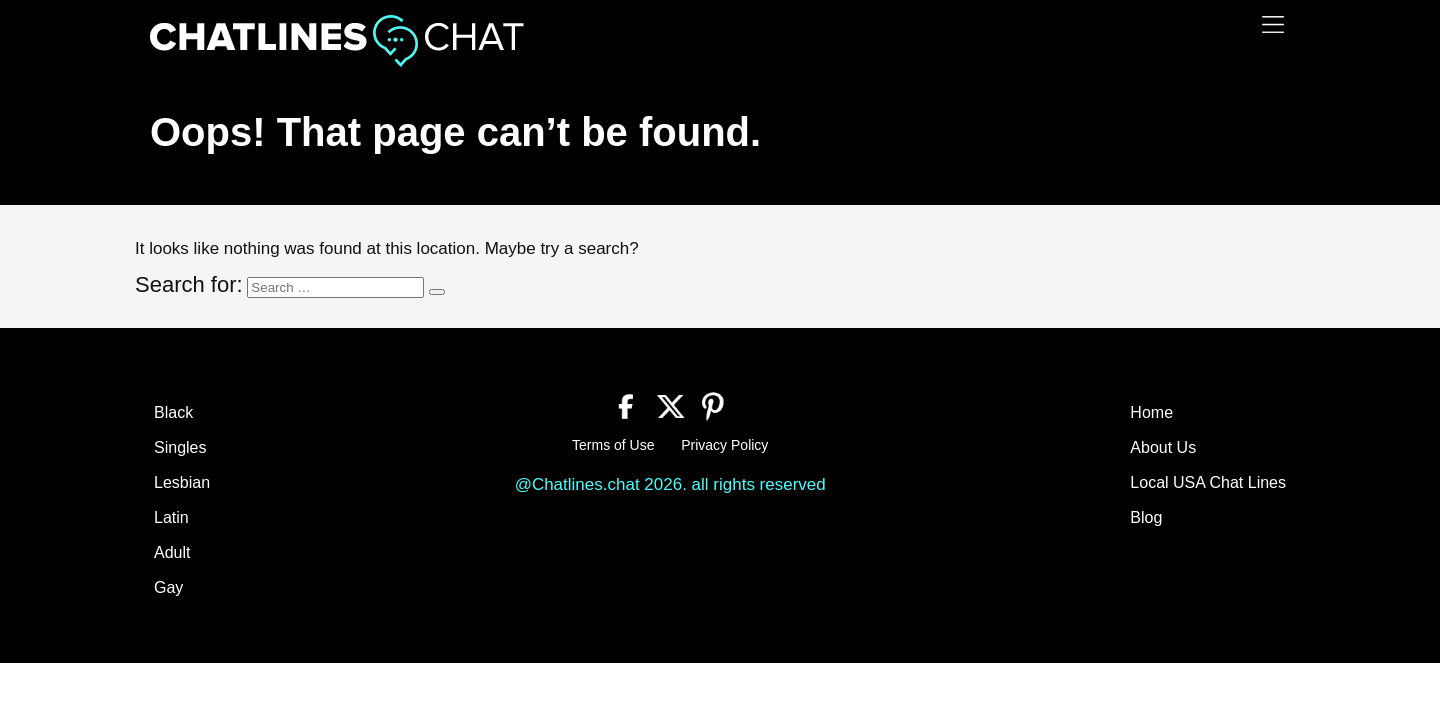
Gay (168, 587)
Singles (180, 447)
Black (173, 412)
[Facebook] (626, 404)
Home (1151, 412)
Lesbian (182, 482)
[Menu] (1273, 24)
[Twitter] (670, 404)
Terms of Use (613, 445)
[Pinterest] (713, 404)
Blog (1146, 517)
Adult (172, 552)
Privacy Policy (724, 445)
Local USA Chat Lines (1208, 482)
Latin (171, 517)
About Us (1163, 447)
